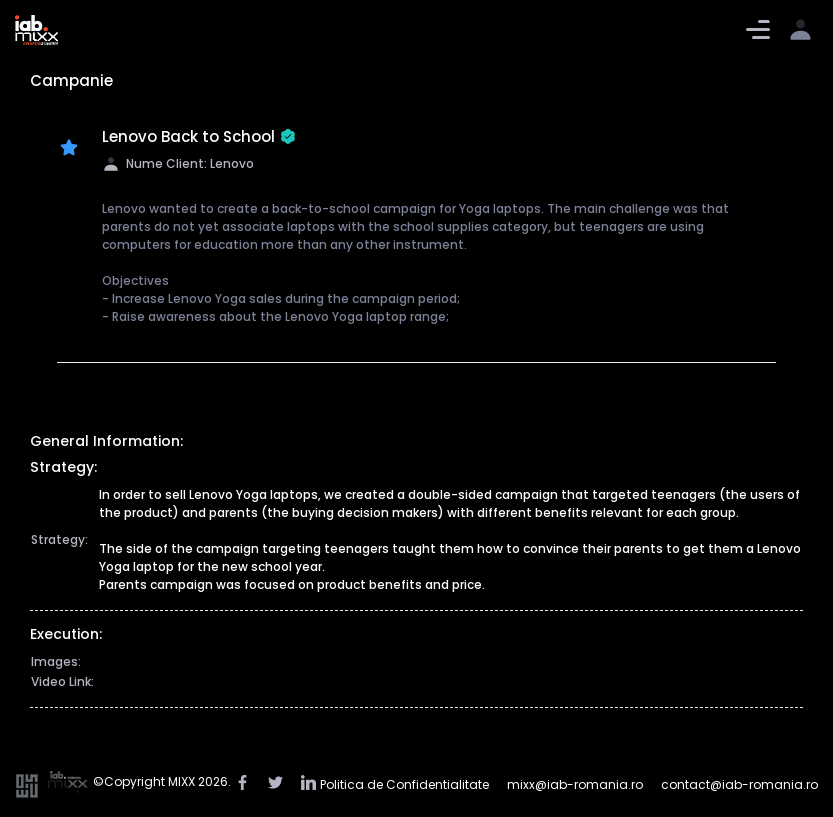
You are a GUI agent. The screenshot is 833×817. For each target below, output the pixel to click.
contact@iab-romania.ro (739, 784)
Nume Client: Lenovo (178, 163)
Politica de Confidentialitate (404, 784)
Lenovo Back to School (199, 137)
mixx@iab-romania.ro (575, 784)
